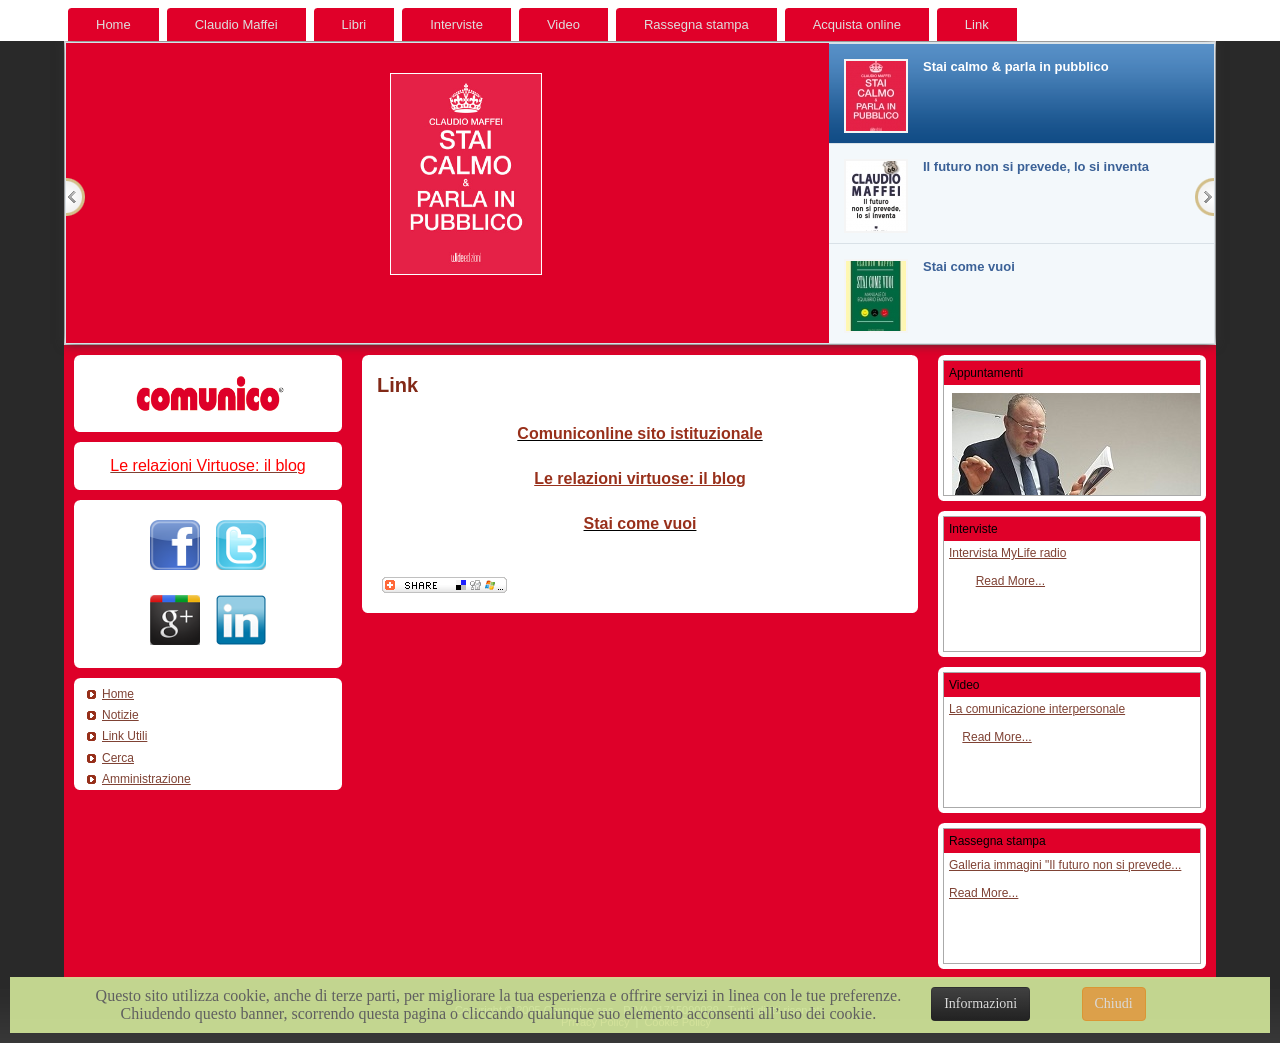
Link (977, 24)
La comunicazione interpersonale (1037, 709)
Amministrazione (146, 779)
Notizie (120, 715)
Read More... (1010, 581)
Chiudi (1114, 1003)
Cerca (118, 758)
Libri (354, 24)
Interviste (456, 24)
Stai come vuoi (640, 523)
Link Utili (124, 736)
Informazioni (980, 1003)
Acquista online (857, 24)
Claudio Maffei (236, 24)
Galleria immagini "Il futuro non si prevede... (1065, 865)
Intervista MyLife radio (1007, 553)
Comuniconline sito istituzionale (639, 433)
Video (563, 24)
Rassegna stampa (696, 24)
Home (113, 24)
